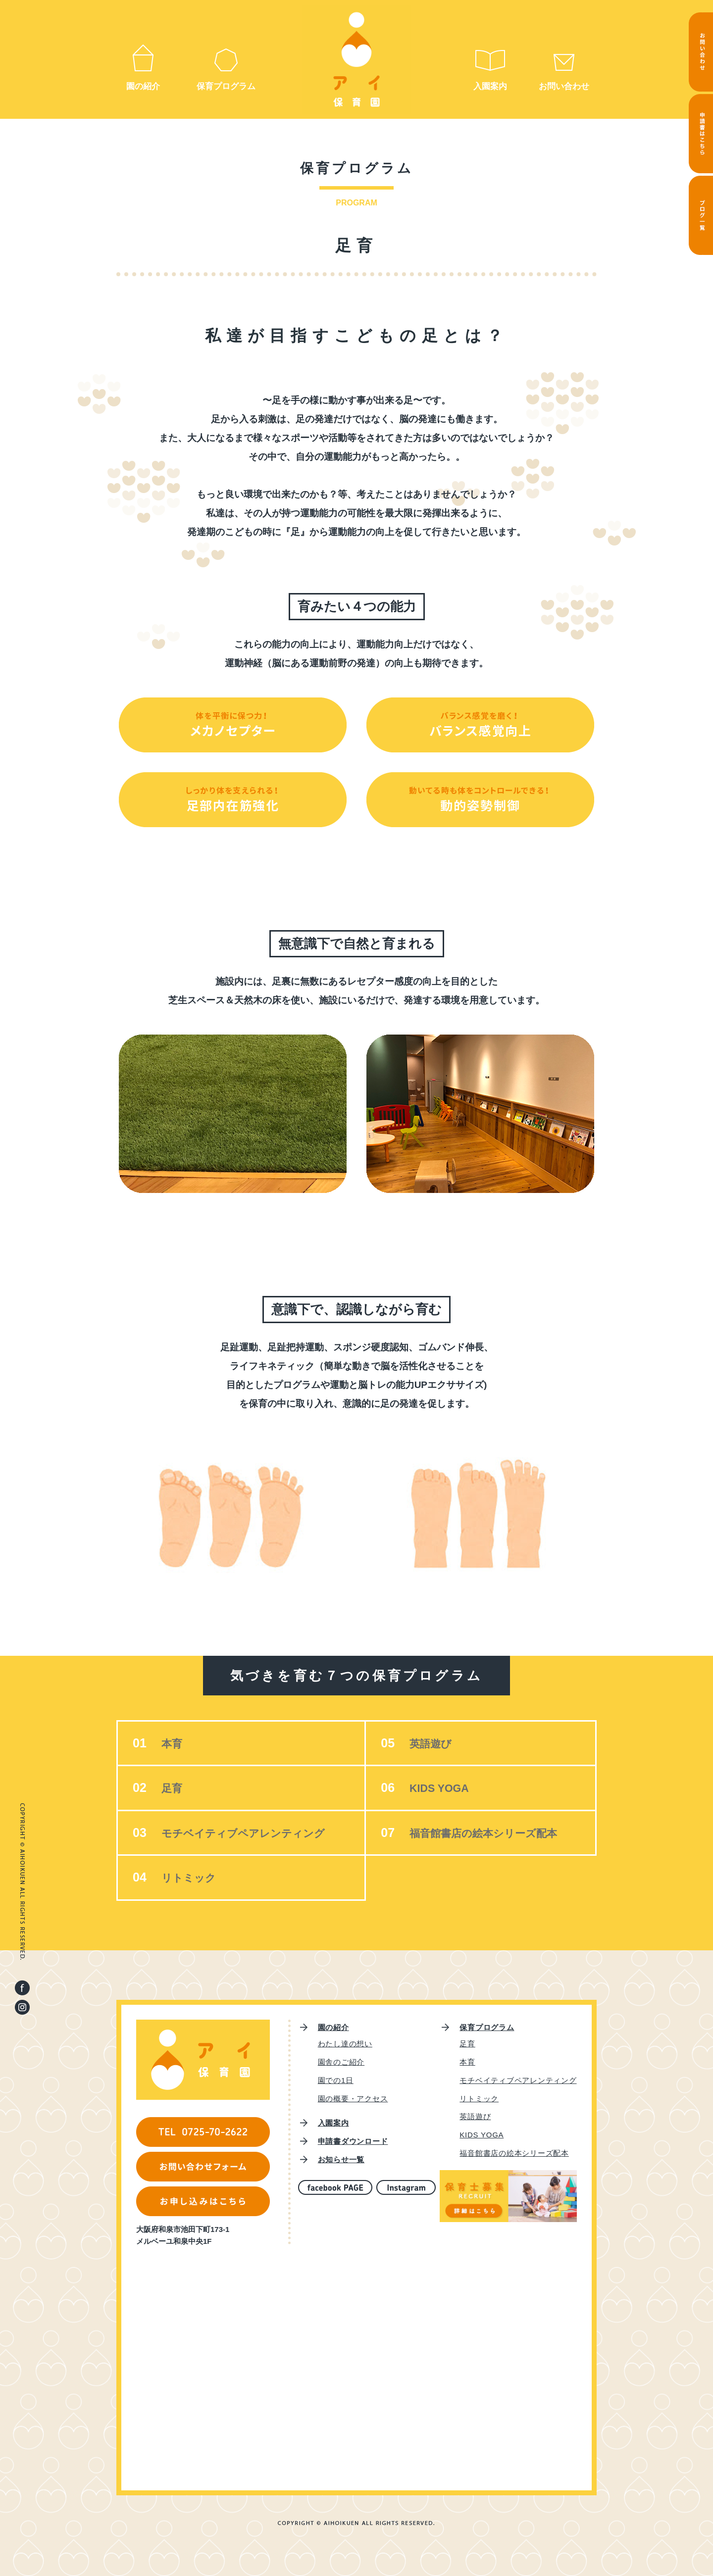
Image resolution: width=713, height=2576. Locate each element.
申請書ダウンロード (353, 2141)
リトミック (189, 1878)
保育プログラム (226, 86)
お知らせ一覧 (341, 2159)
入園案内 (490, 86)
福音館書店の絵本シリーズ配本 (486, 1833)
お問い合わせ (564, 86)
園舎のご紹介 (341, 2062)
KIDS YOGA (439, 1788)
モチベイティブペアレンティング (246, 1833)
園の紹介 (143, 86)
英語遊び (431, 1743)
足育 (172, 1788)
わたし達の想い (345, 2043)
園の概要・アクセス (353, 2098)
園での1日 (336, 2080)
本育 (172, 1743)
